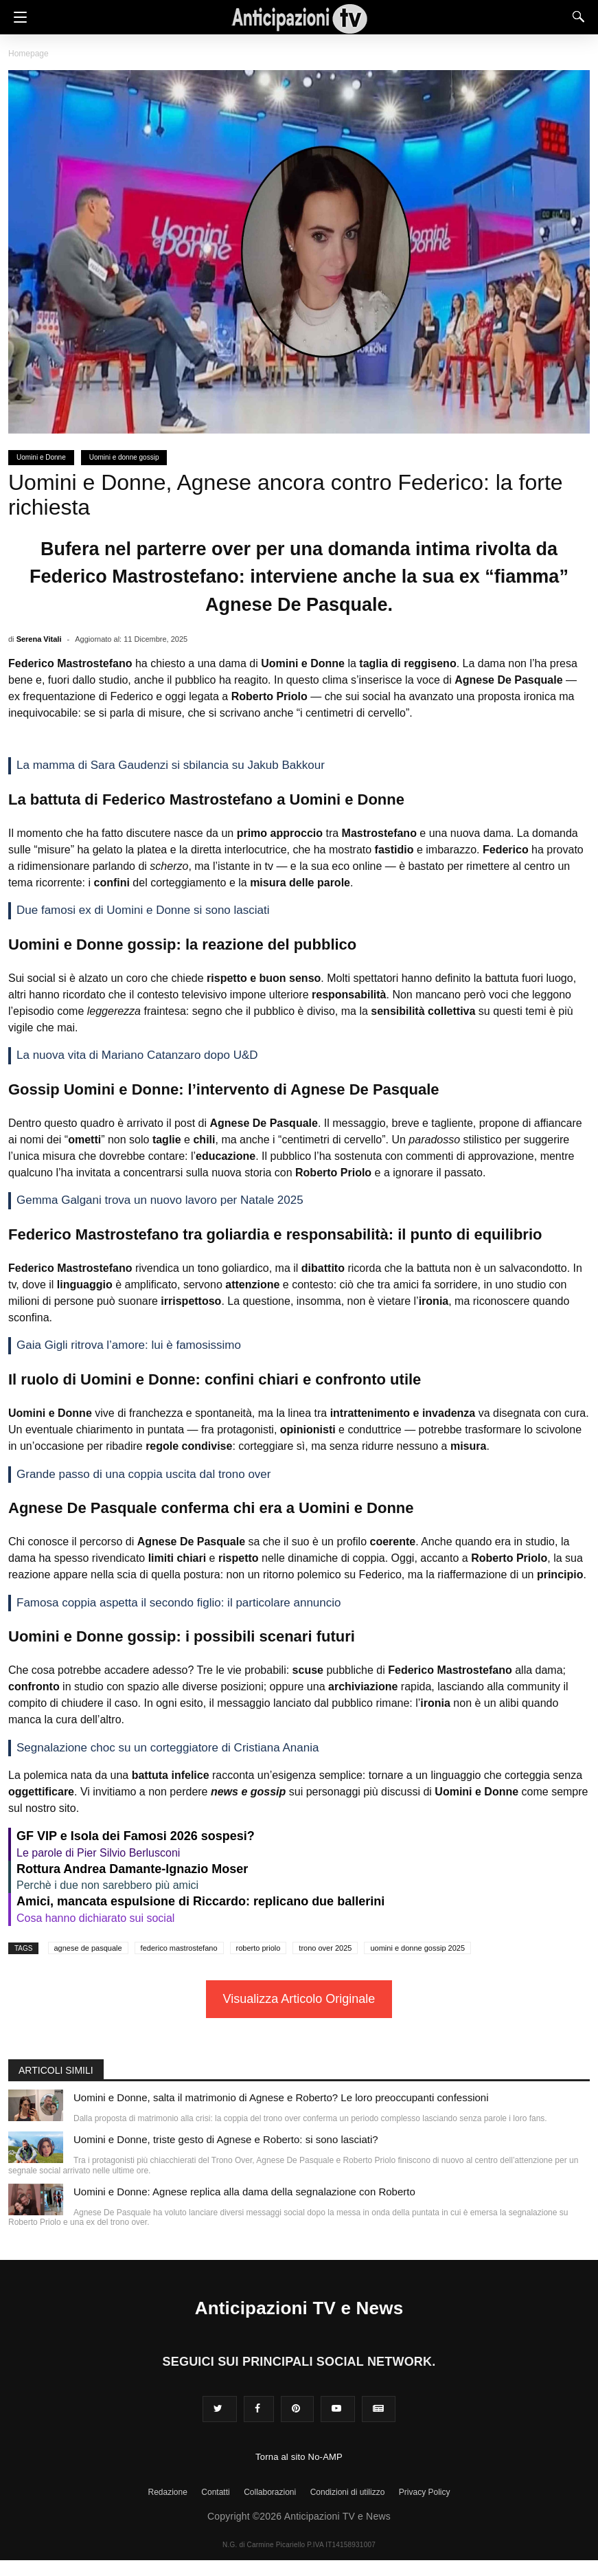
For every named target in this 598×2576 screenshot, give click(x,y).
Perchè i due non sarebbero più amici (107, 1885)
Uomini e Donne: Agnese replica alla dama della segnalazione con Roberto (244, 2191)
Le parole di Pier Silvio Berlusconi (98, 1853)
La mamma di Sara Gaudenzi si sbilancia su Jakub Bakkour (170, 765)
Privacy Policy (424, 2492)
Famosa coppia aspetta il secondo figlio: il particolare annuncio (178, 1602)
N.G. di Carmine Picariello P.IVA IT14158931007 (299, 2545)
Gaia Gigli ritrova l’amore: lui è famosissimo (128, 1345)
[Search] (575, 16)
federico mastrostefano (179, 1948)
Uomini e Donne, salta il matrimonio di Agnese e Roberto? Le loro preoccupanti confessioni (281, 2097)
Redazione (167, 2492)
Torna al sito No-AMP (299, 2457)
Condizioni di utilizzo (347, 2492)
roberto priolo (258, 1948)
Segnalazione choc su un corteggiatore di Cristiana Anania (167, 1747)
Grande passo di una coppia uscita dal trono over (143, 1474)
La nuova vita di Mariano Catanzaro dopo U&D (137, 1055)
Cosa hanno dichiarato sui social (95, 1918)
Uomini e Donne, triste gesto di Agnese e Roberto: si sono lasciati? (225, 2139)
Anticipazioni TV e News (299, 2308)
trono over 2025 (325, 1948)
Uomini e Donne (41, 457)
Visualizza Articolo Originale (299, 1999)
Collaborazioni (270, 2492)
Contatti (215, 2492)
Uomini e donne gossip (124, 457)
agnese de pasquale (88, 1948)
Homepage (28, 53)
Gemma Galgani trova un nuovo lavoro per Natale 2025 (159, 1200)
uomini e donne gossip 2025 (417, 1948)
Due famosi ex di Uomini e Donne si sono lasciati (143, 910)
